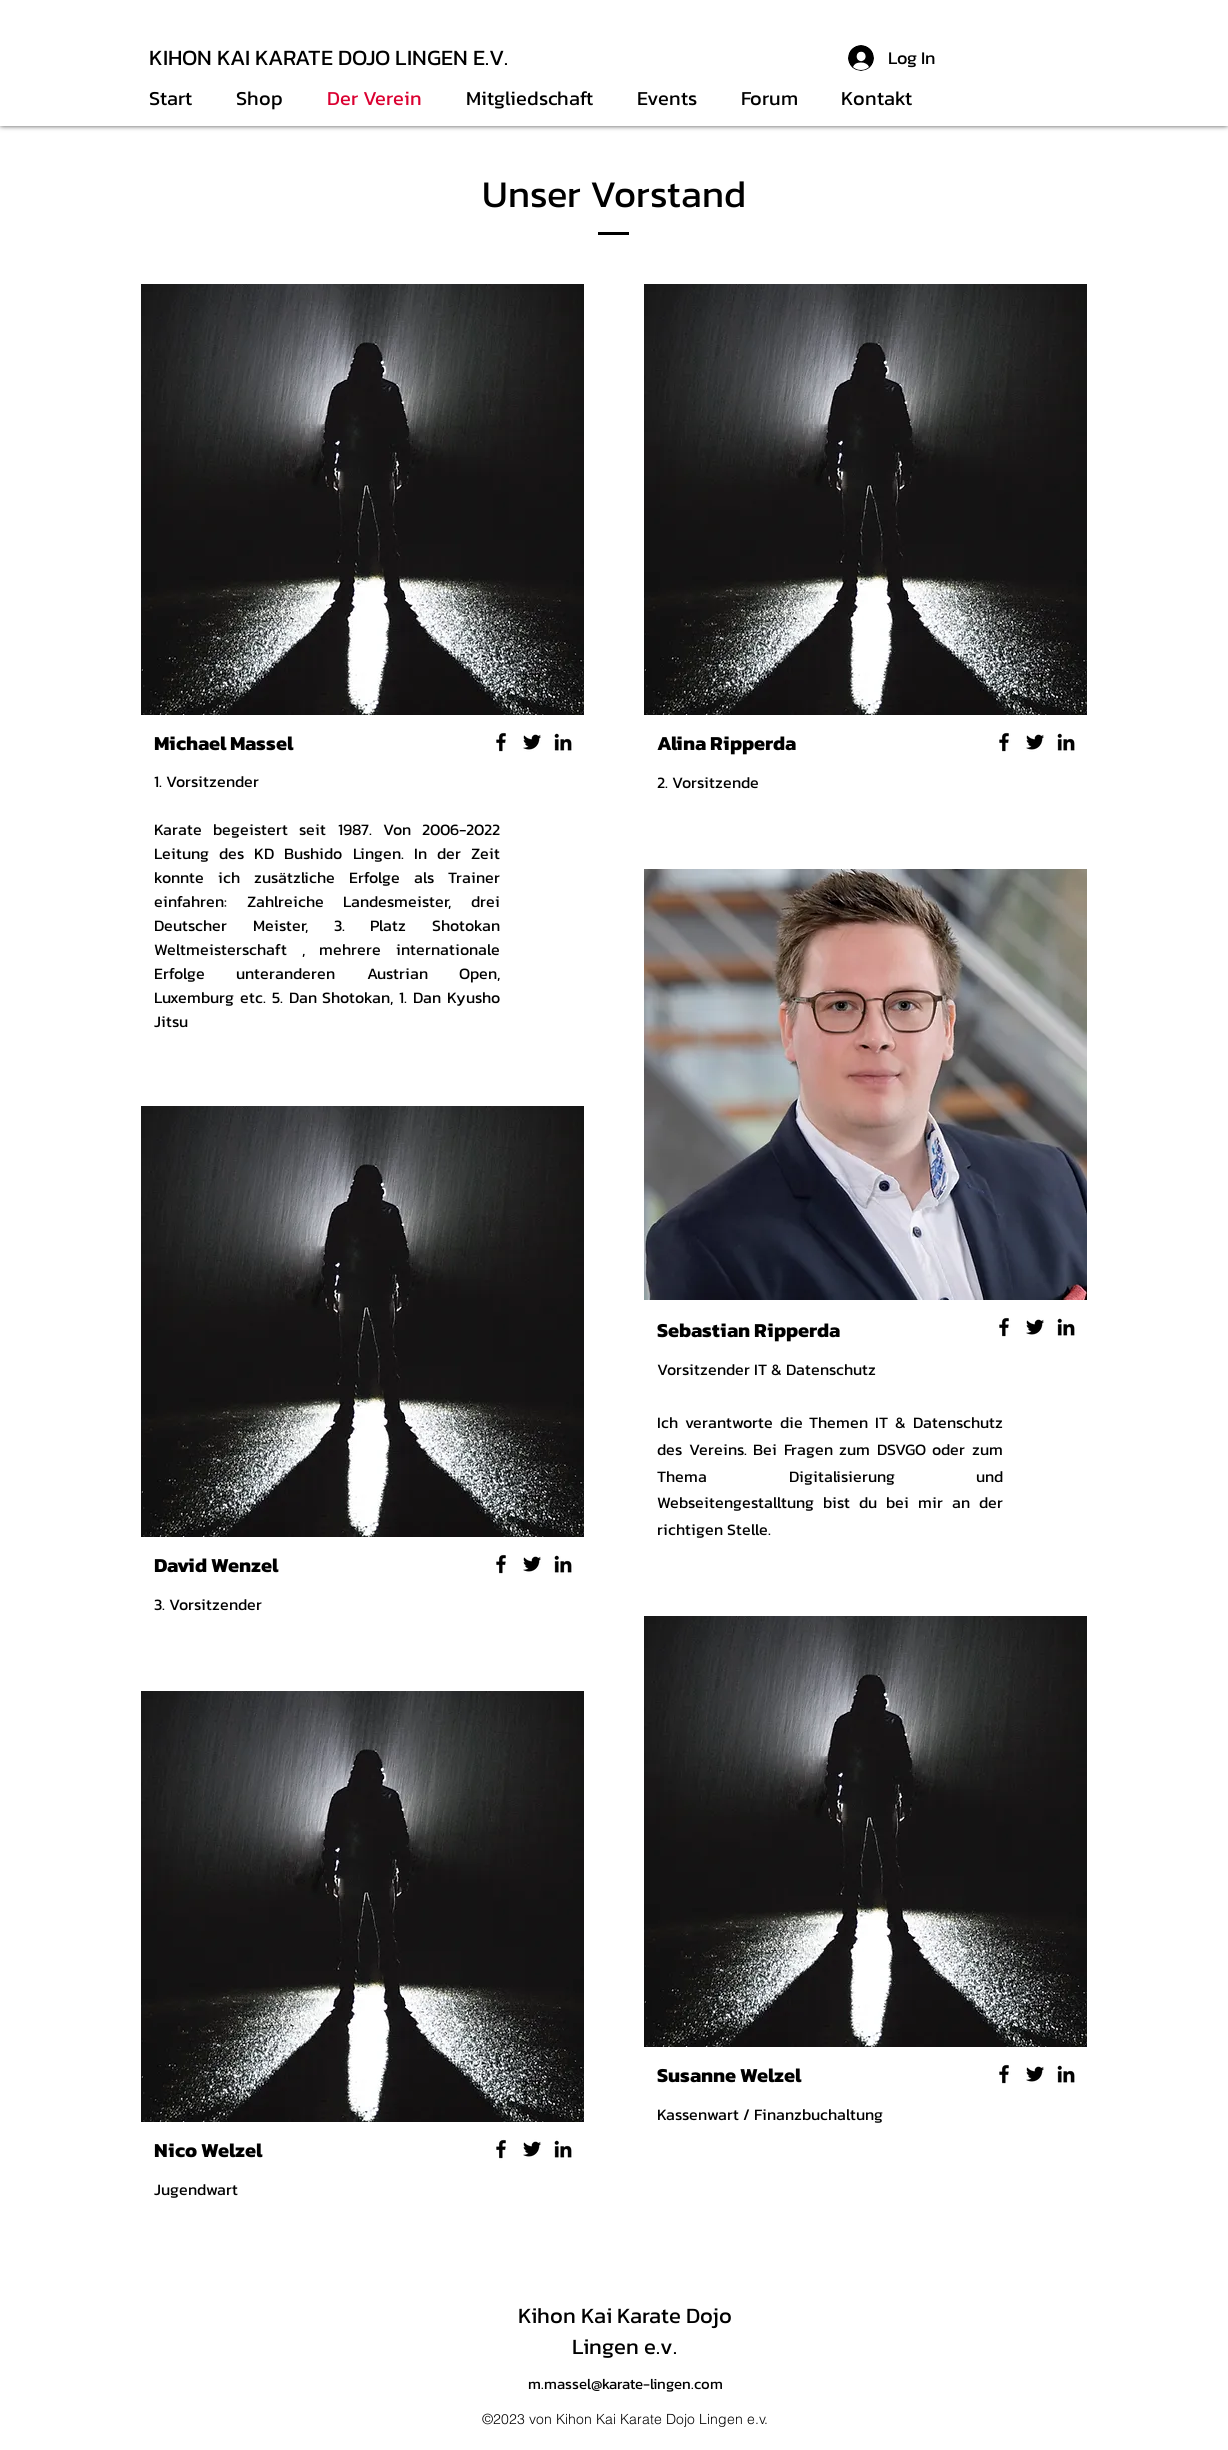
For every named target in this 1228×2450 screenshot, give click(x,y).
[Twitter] (532, 742)
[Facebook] (501, 742)
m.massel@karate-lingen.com (625, 2383)
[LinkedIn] (563, 742)
